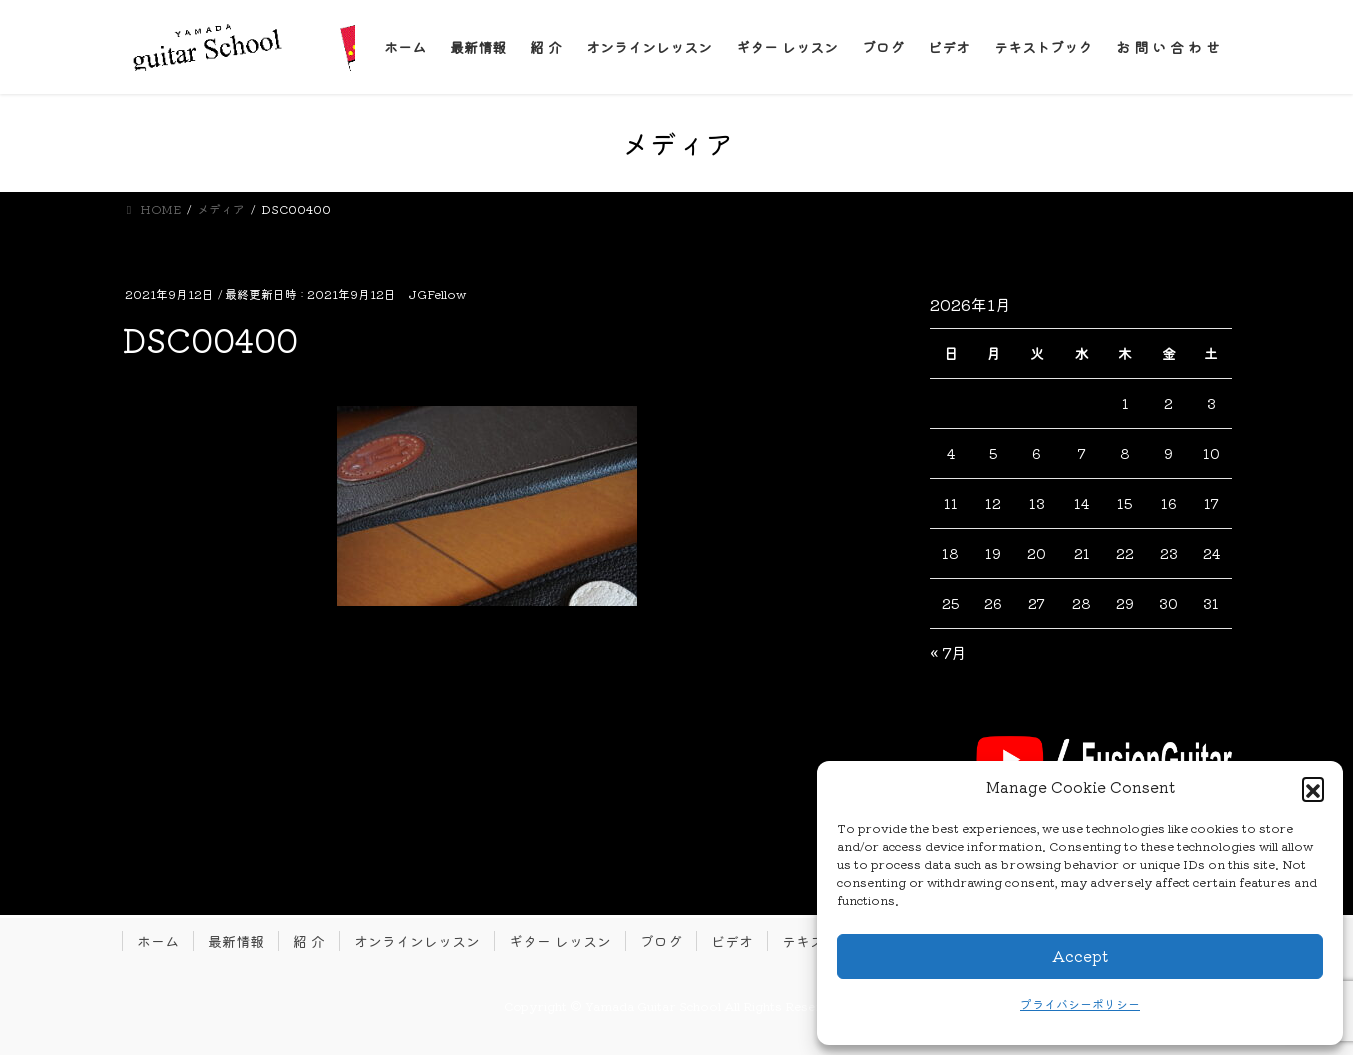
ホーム (158, 941)
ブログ (661, 941)
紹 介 (309, 941)
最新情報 (236, 941)
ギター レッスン (560, 941)
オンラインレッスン (417, 941)
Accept (1080, 955)
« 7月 (948, 652)
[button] (1313, 788)
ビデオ (732, 941)
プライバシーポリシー (1080, 1003)
